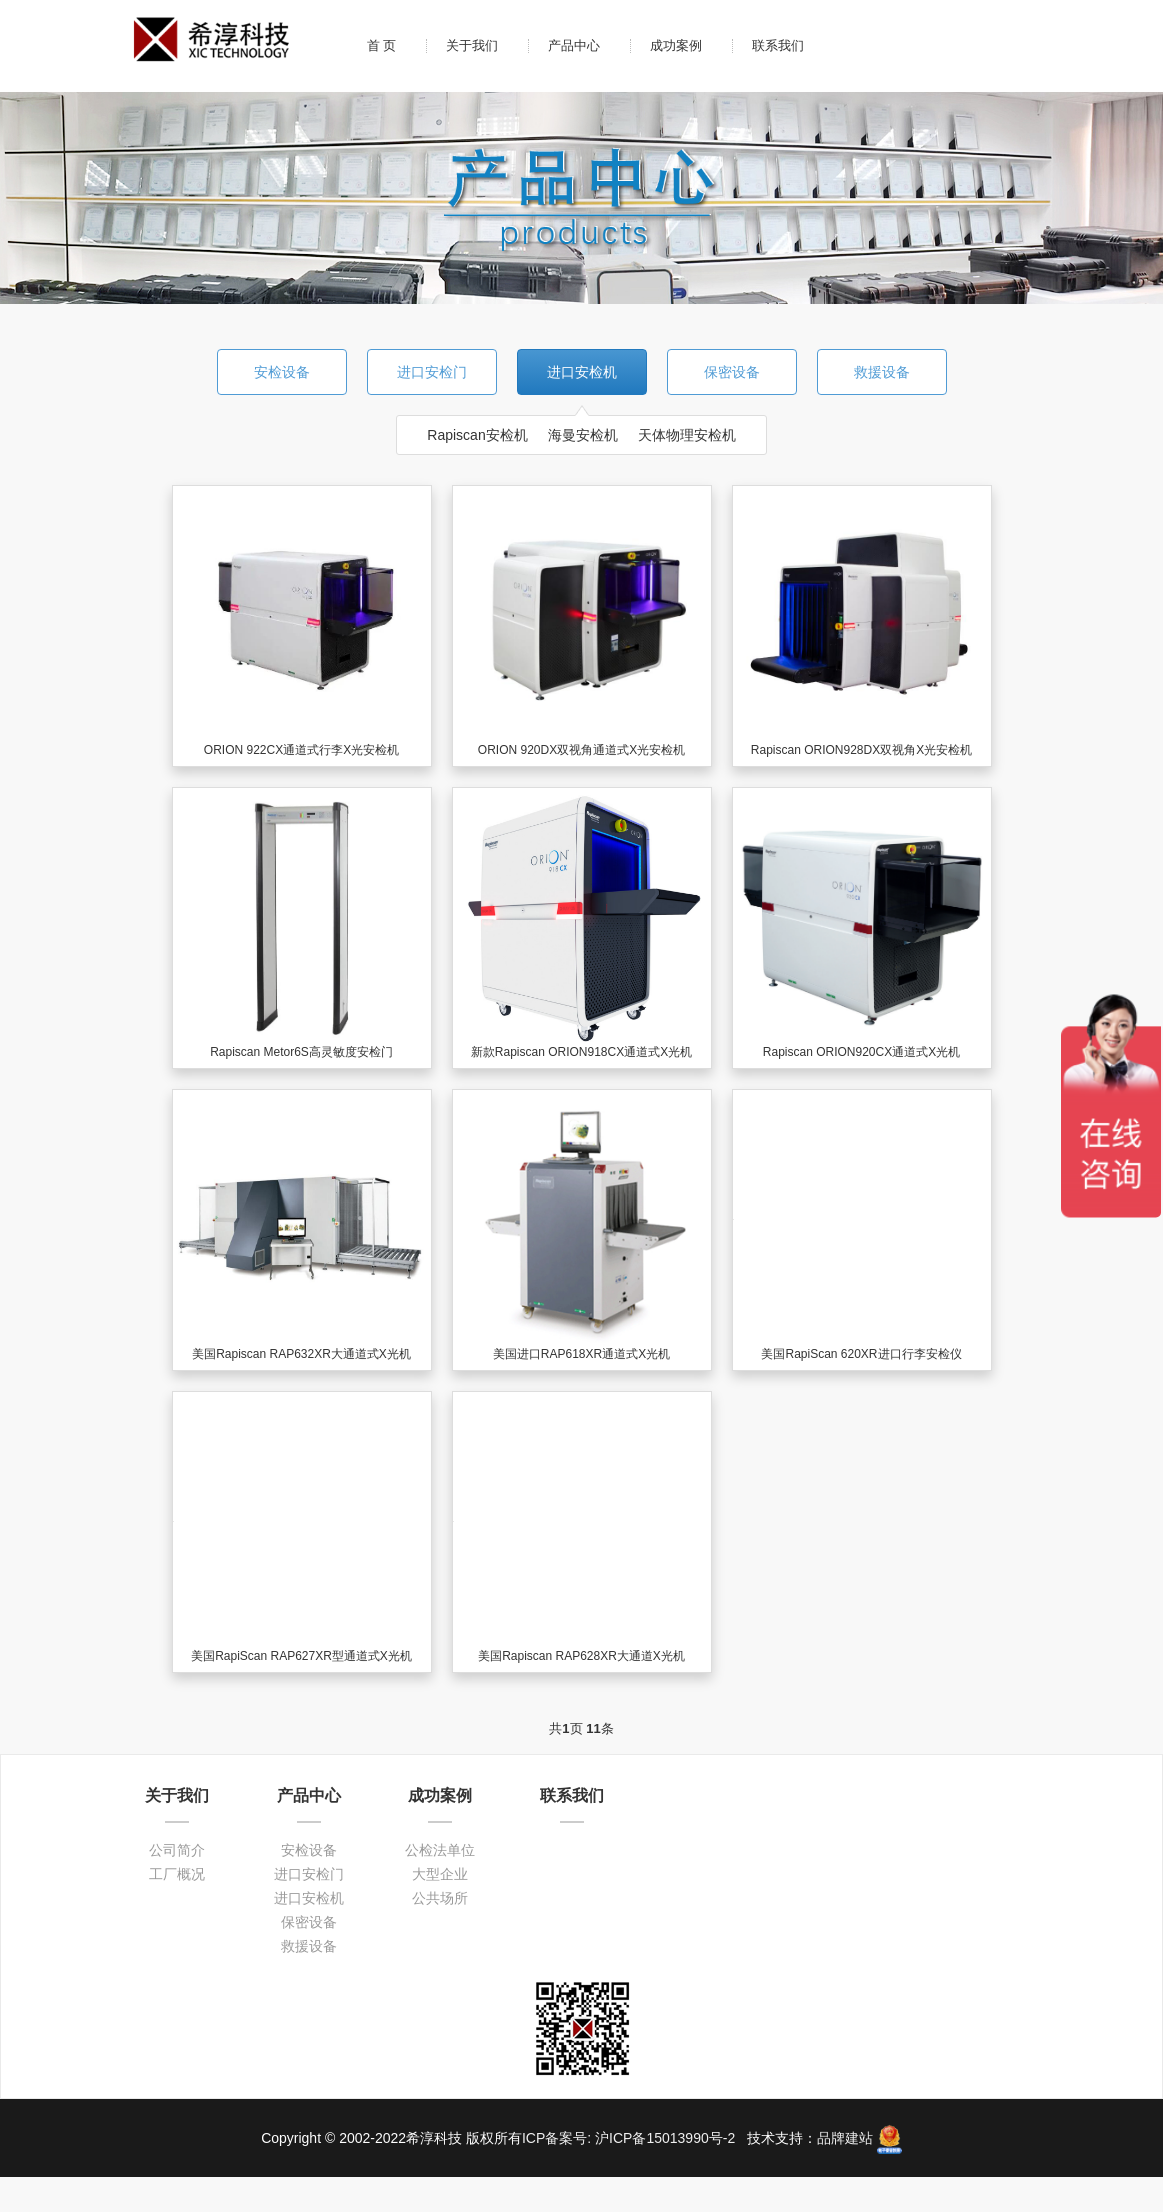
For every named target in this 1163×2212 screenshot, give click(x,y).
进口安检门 (432, 372)
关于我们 (472, 45)
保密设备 (732, 372)
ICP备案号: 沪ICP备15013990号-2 (630, 2138)
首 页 (382, 45)
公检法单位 (440, 1850)
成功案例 (676, 45)
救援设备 (882, 372)
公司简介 (177, 1850)
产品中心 (574, 45)
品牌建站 (845, 2138)
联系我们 (778, 45)
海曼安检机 (583, 435)
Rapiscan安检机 (477, 435)
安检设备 (282, 372)
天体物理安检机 (687, 435)
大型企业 (440, 1874)
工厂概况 (177, 1874)
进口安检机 (582, 372)
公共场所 (440, 1898)
